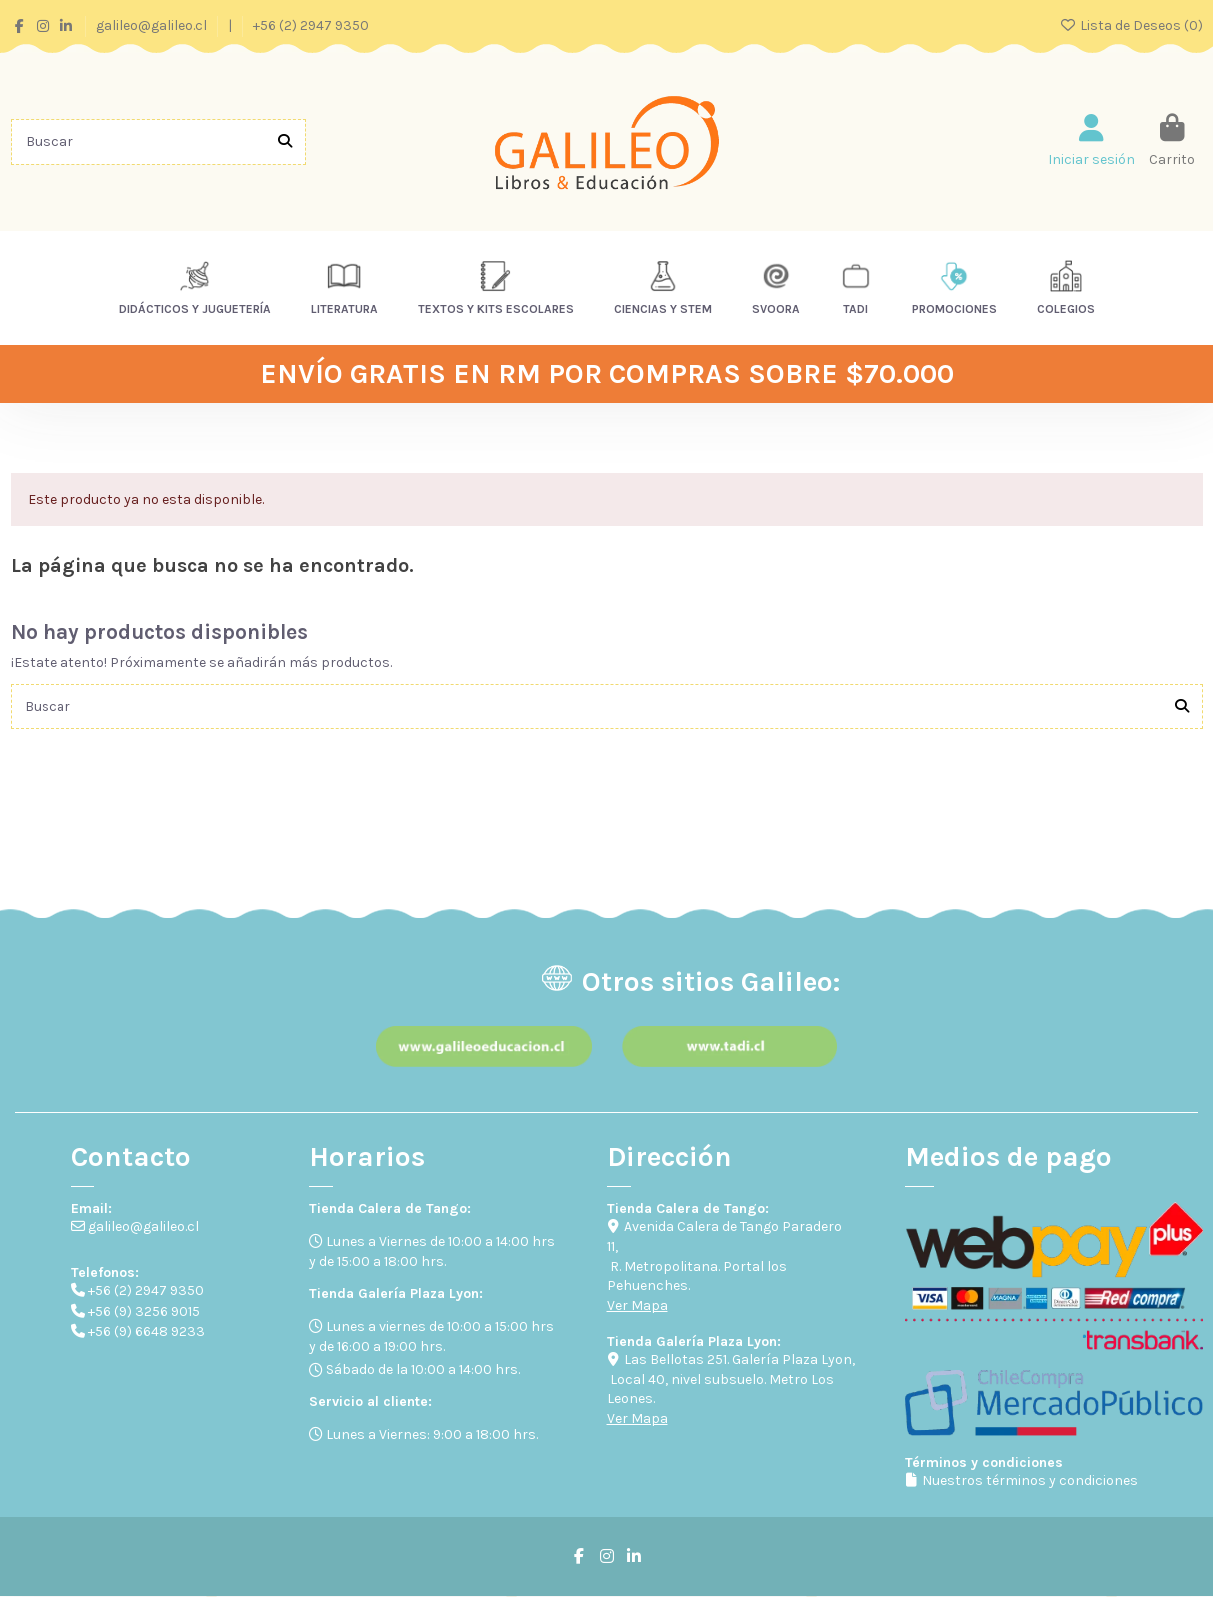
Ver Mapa (637, 1306)
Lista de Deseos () (1131, 25)
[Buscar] (285, 141)
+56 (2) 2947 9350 (311, 25)
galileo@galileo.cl (153, 25)
